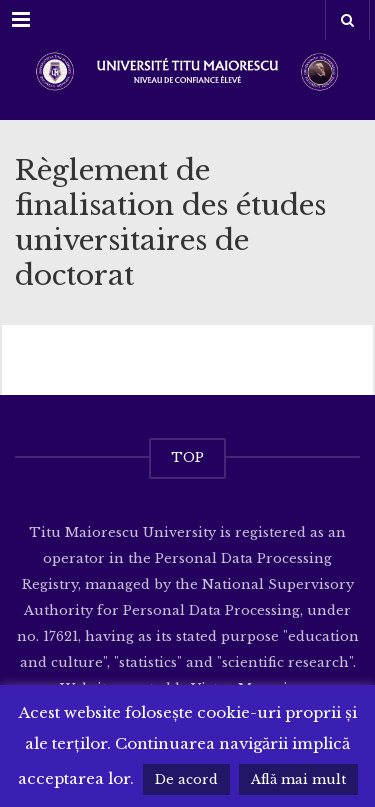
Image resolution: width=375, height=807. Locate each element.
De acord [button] (186, 779)
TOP (187, 457)
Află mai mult (298, 779)
